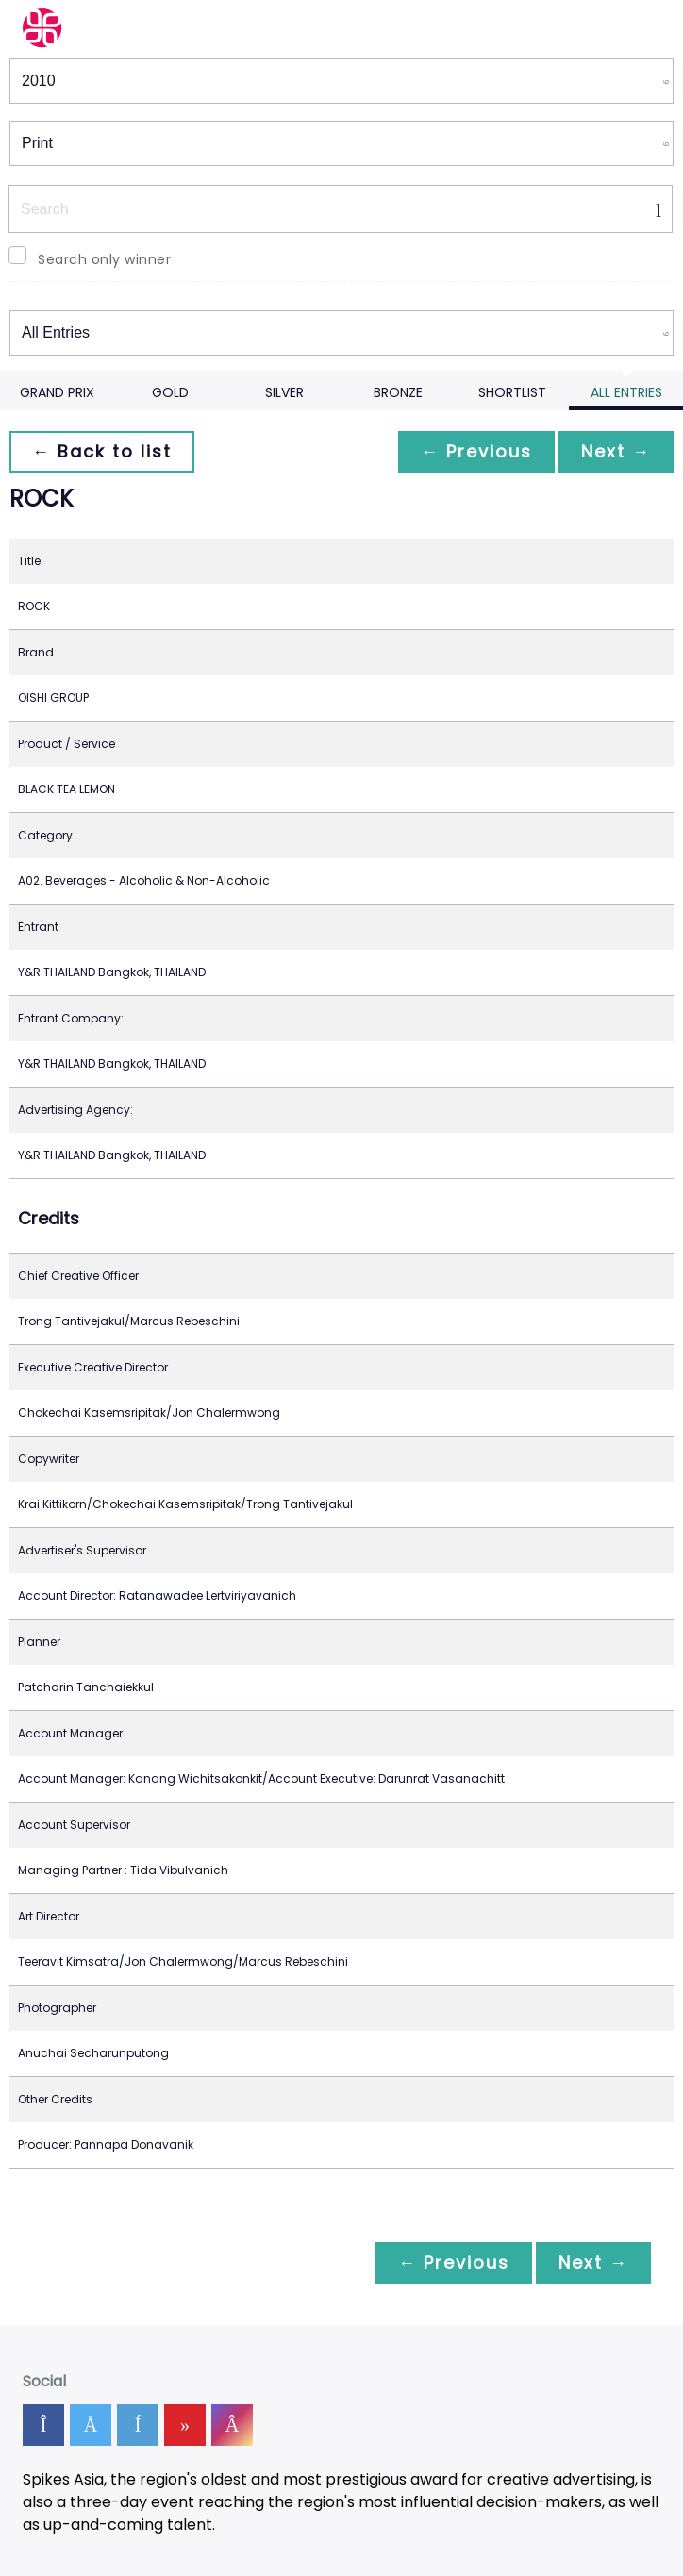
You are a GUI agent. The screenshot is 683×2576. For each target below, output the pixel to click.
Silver (284, 392)
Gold (170, 392)
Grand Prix (57, 392)
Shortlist (512, 392)
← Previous (476, 451)
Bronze (398, 392)
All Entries (626, 392)
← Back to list (102, 451)
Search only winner (104, 259)
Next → (616, 451)
